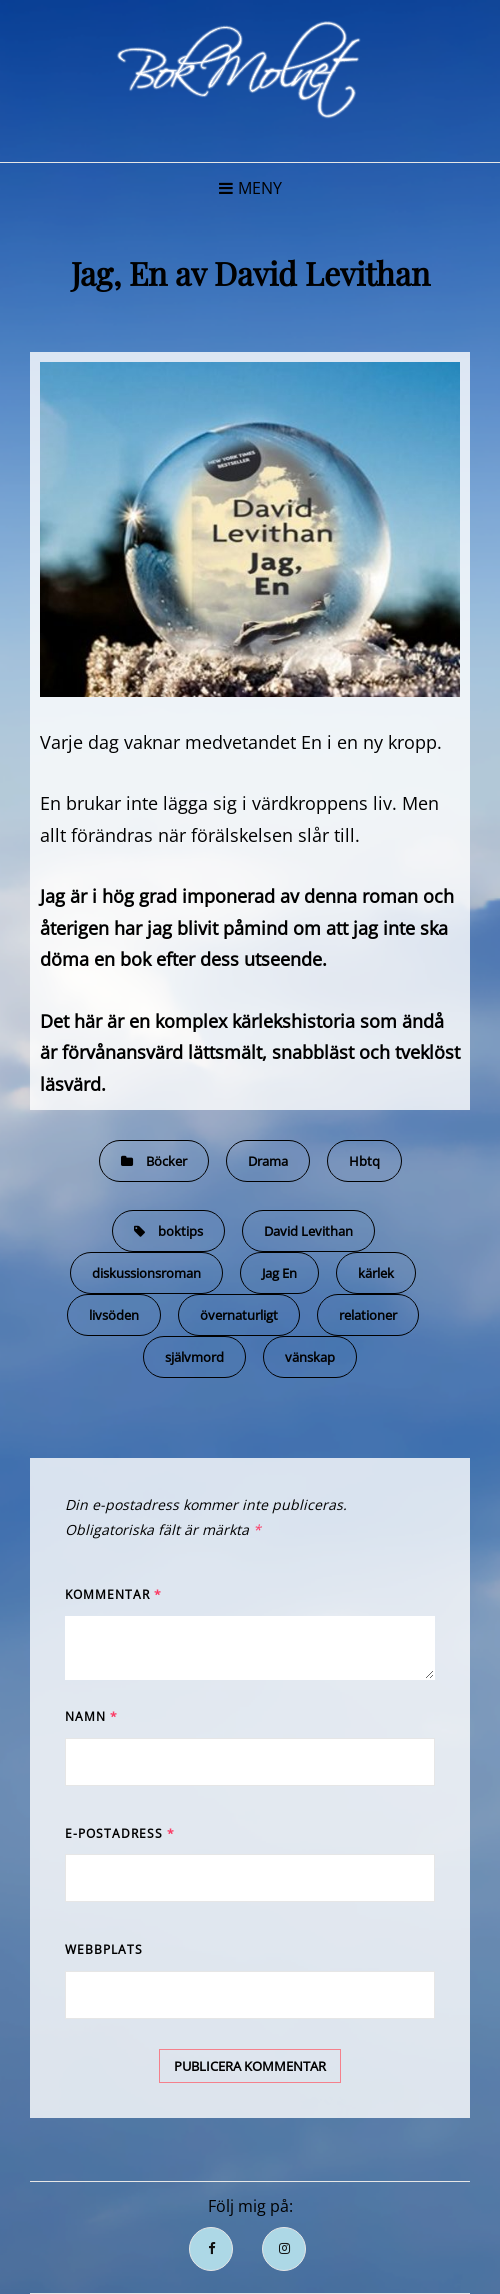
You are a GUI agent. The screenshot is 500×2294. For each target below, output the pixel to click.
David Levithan (308, 1231)
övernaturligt (239, 1315)
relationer (368, 1315)
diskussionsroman (146, 1273)
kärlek (376, 1273)
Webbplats (104, 1949)
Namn (91, 1716)
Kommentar (113, 1594)
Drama (268, 1161)
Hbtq (364, 1161)
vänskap (310, 1357)
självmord (194, 1357)
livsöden (114, 1315)
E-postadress (120, 1833)
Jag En (279, 1273)
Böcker (166, 1161)
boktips (180, 1231)
